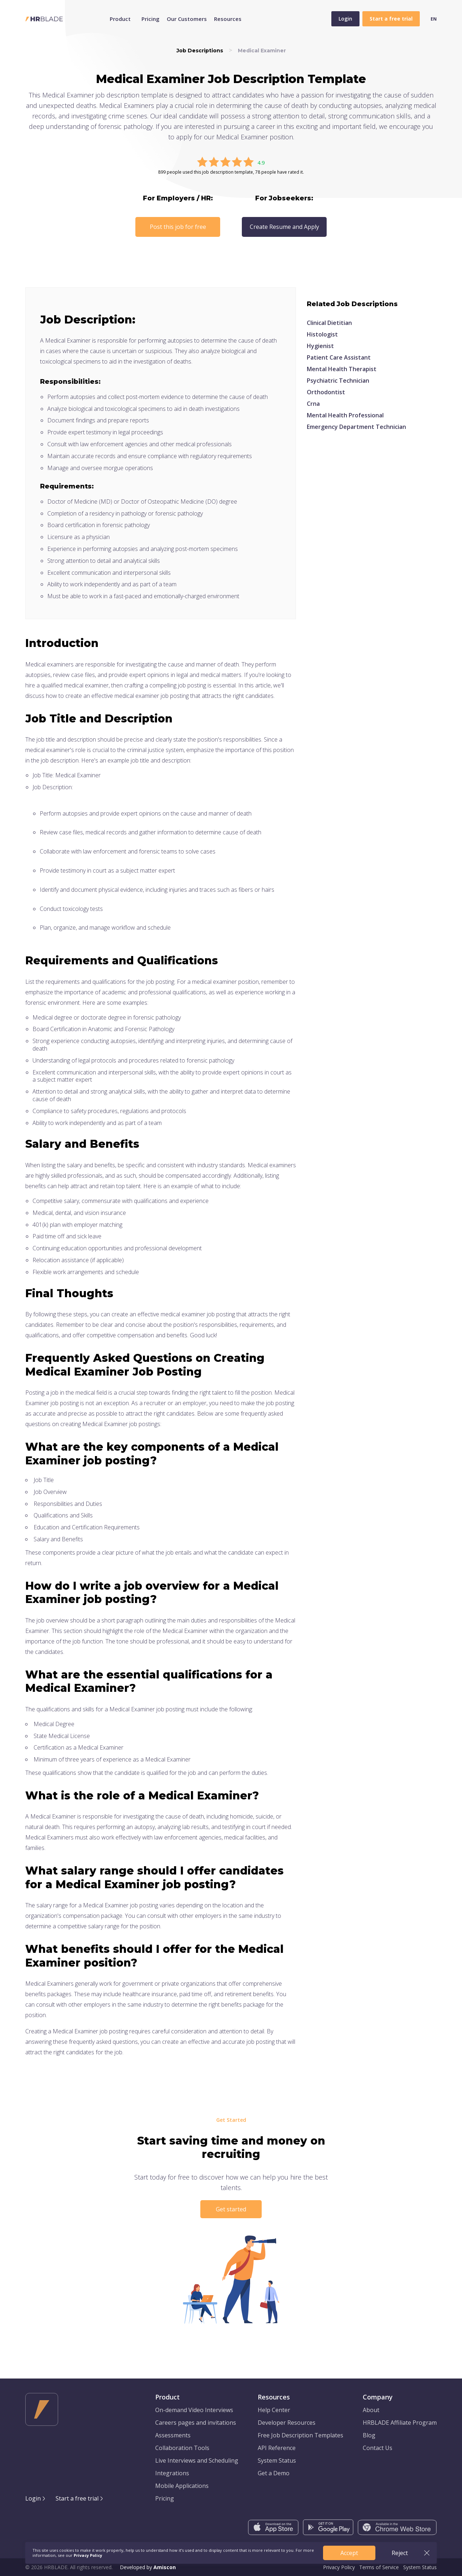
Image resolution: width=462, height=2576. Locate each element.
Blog (369, 2435)
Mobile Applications (182, 2486)
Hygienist (320, 346)
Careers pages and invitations (195, 2423)
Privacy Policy (339, 2567)
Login (345, 18)
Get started (231, 2209)
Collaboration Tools (182, 2448)
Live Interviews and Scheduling (196, 2460)
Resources (227, 18)
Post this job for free (178, 227)
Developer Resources (286, 2423)
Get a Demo (273, 2473)
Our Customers (187, 18)
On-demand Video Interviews (194, 2410)
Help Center (274, 2410)
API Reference (277, 2448)
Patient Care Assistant (339, 357)
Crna (313, 404)
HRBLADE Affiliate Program (400, 2423)
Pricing (150, 18)
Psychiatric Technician (338, 381)
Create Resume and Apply (284, 227)
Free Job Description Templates (300, 2435)
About (371, 2410)
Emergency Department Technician (356, 427)
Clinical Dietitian (329, 323)
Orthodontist (326, 392)
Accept (349, 2553)
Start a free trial (77, 2498)
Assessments (173, 2435)
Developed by (148, 2567)
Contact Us (377, 2448)
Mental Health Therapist (341, 369)
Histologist (322, 334)
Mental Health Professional (345, 415)
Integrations (172, 2473)
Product (120, 18)
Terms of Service (379, 2567)
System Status (277, 2460)
